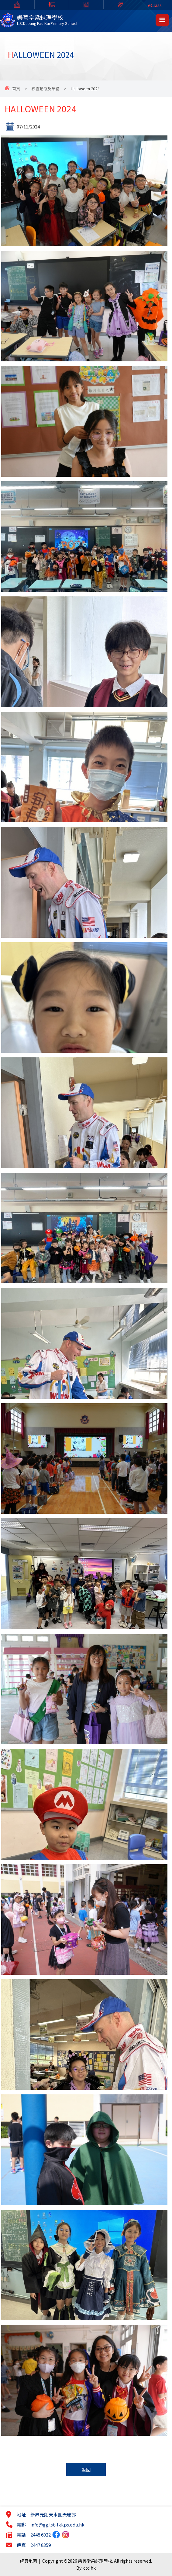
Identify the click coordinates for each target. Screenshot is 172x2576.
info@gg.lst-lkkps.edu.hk (57, 2524)
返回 (86, 2469)
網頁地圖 (28, 2561)
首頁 (16, 88)
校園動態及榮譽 (45, 88)
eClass (155, 5)
